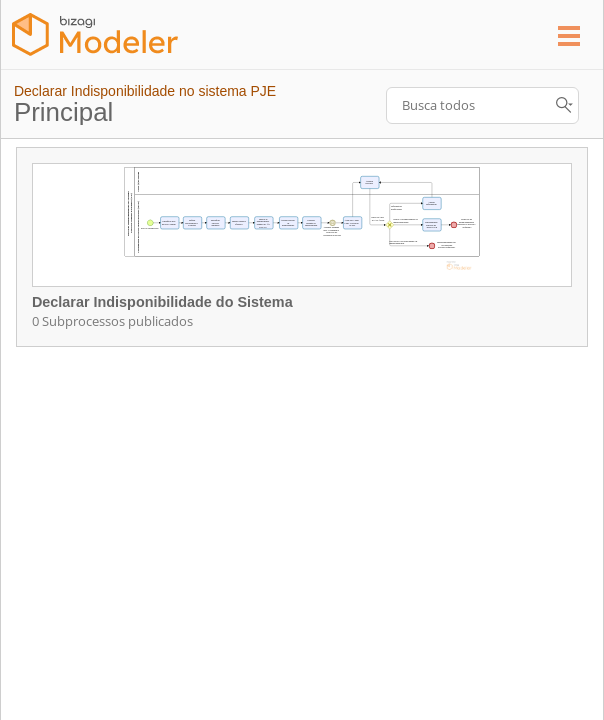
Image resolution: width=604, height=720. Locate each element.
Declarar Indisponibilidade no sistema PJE (145, 91)
